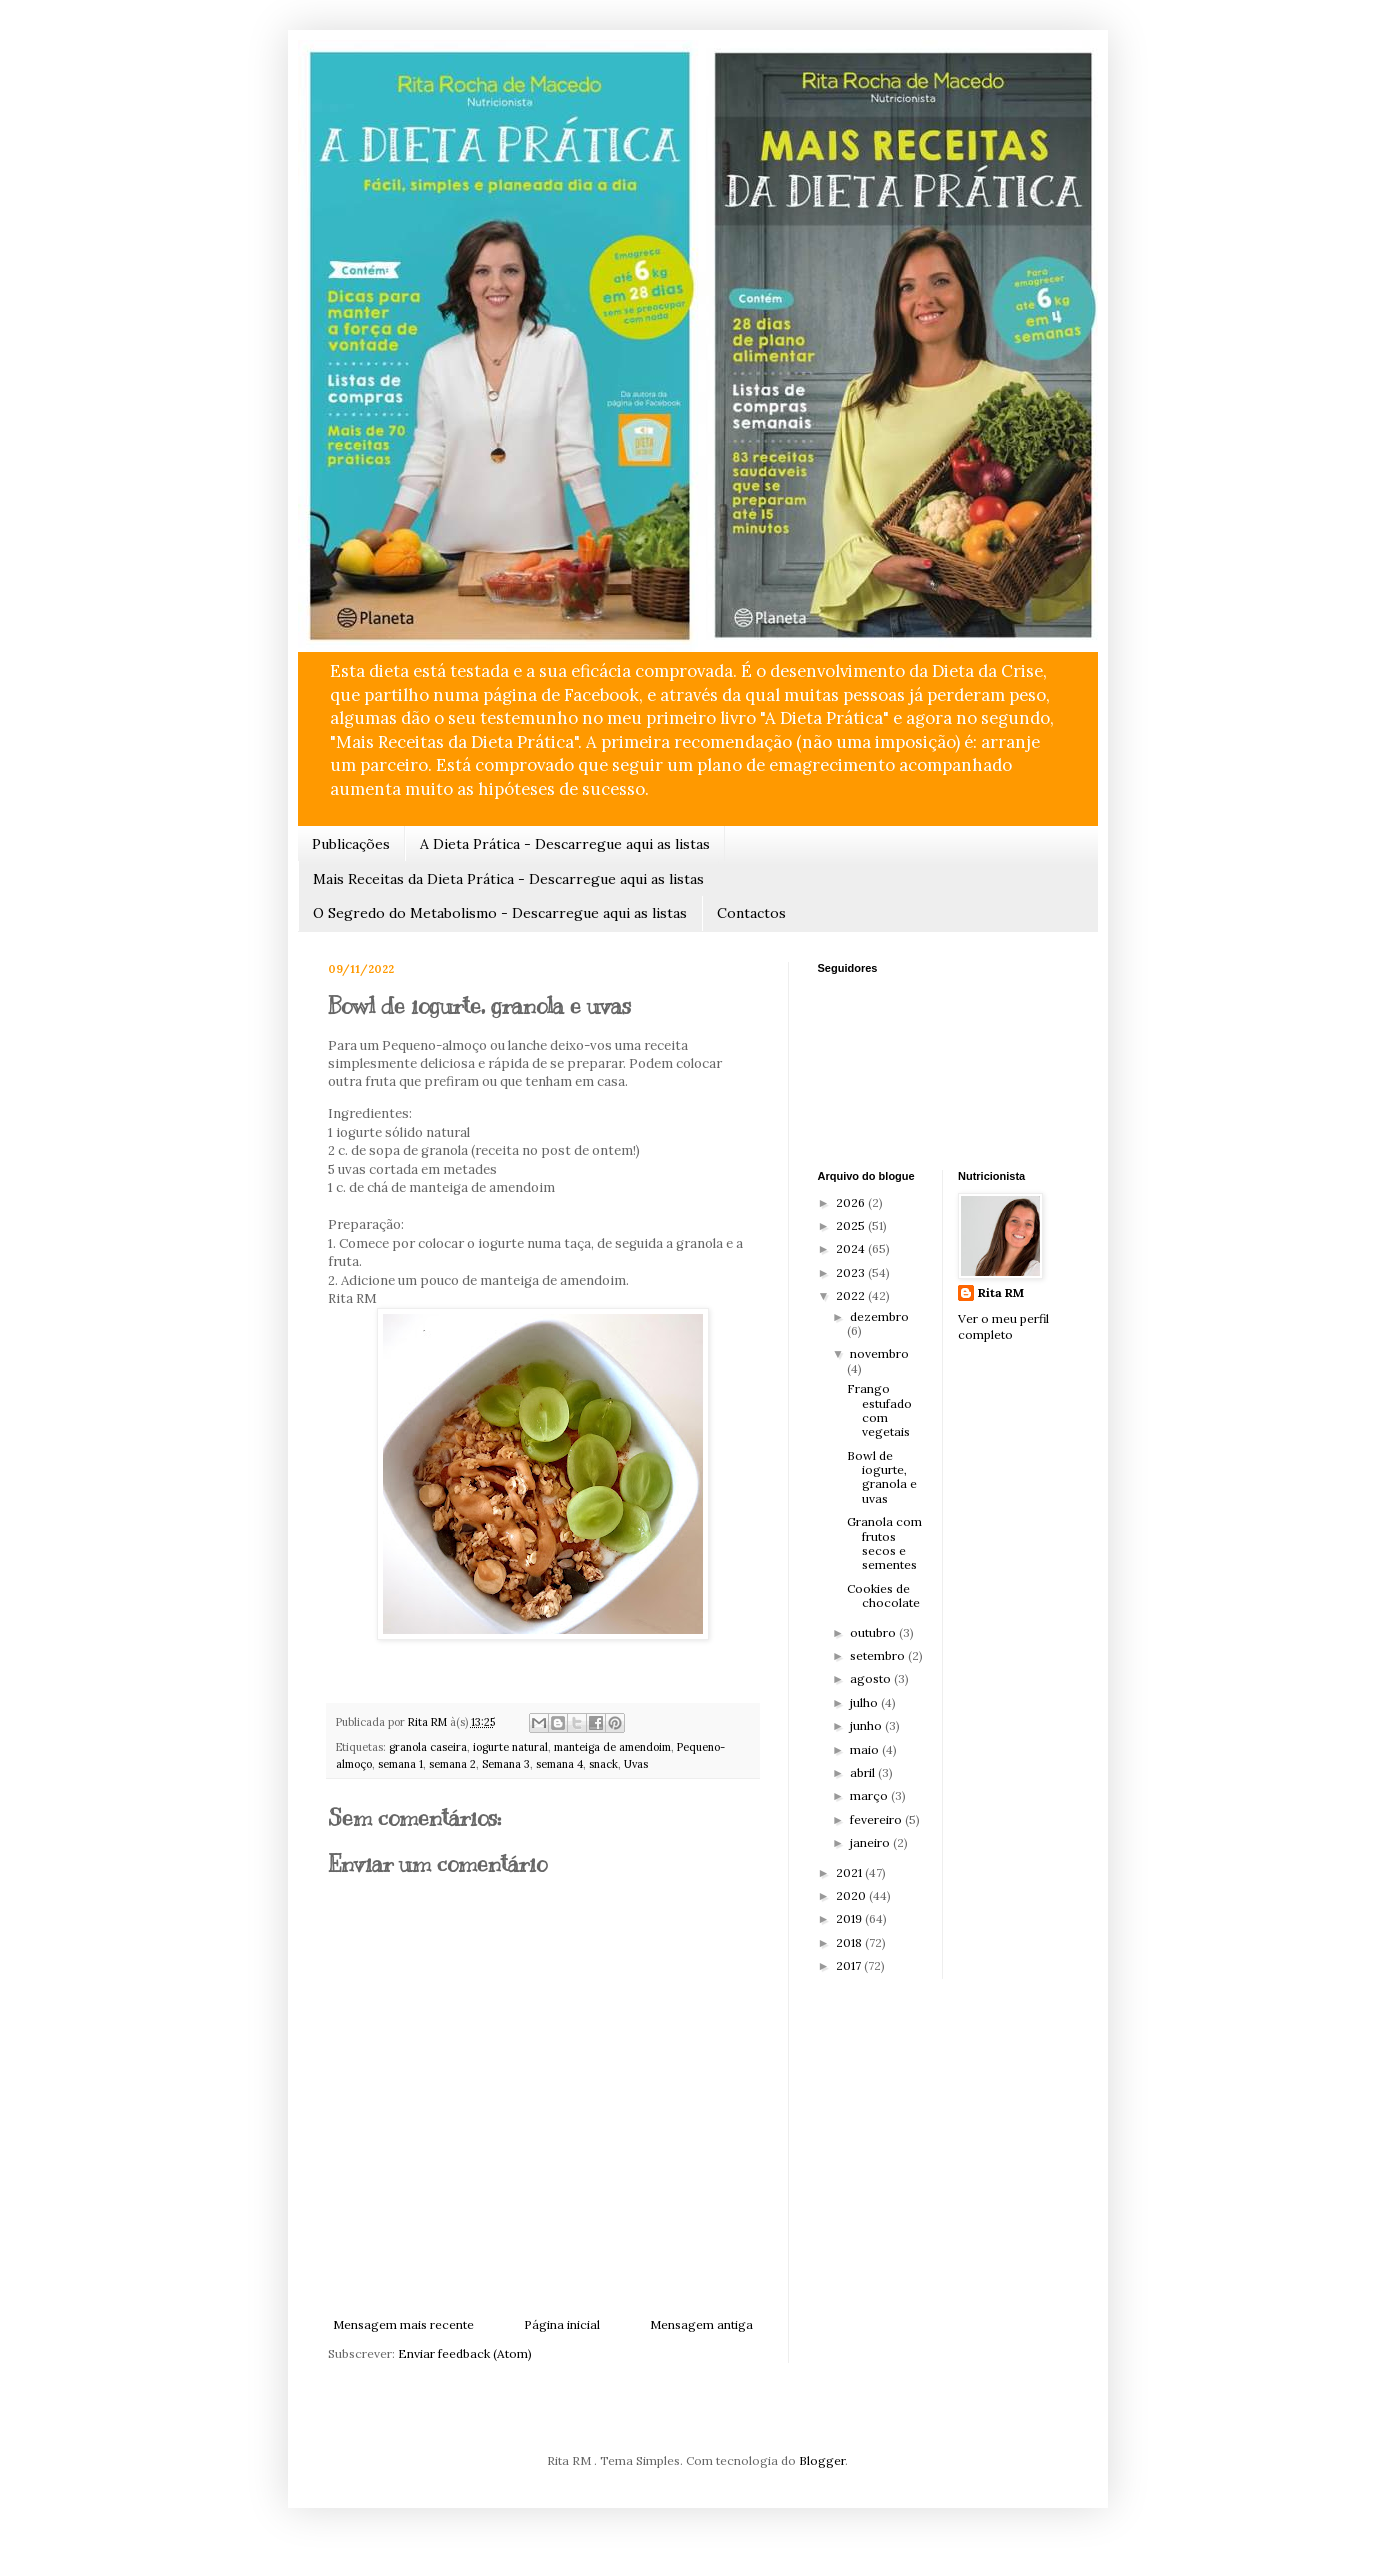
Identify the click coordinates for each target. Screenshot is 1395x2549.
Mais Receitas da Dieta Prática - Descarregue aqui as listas (508, 879)
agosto (872, 1678)
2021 (850, 1872)
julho (865, 1702)
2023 (852, 1272)
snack (603, 1764)
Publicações (351, 844)
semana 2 (452, 1764)
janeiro (871, 1842)
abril (864, 1772)
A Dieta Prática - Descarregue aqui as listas (565, 844)
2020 (852, 1895)
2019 (850, 1918)
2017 (850, 1965)
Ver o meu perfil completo (1003, 1327)
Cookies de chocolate (883, 1595)
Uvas (636, 1764)
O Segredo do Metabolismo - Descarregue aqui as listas (500, 913)
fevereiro (877, 1819)
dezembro (879, 1316)
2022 (852, 1295)
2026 (852, 1202)
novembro (879, 1353)
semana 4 (559, 1764)
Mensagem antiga (701, 2324)
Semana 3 (506, 1764)
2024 (852, 1248)
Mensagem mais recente (403, 2324)
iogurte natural (510, 1747)
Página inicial (562, 2324)
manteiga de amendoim (612, 1747)
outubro (874, 1632)
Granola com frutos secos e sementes (884, 1543)
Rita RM (1001, 1292)
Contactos (751, 913)
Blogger (822, 2460)
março (870, 1795)
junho (867, 1725)
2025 (852, 1225)
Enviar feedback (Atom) (465, 2353)
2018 (850, 1942)
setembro (879, 1655)
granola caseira (428, 1747)
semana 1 (400, 1764)
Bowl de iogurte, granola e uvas (882, 1477)
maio (866, 1749)
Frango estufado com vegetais (879, 1410)
